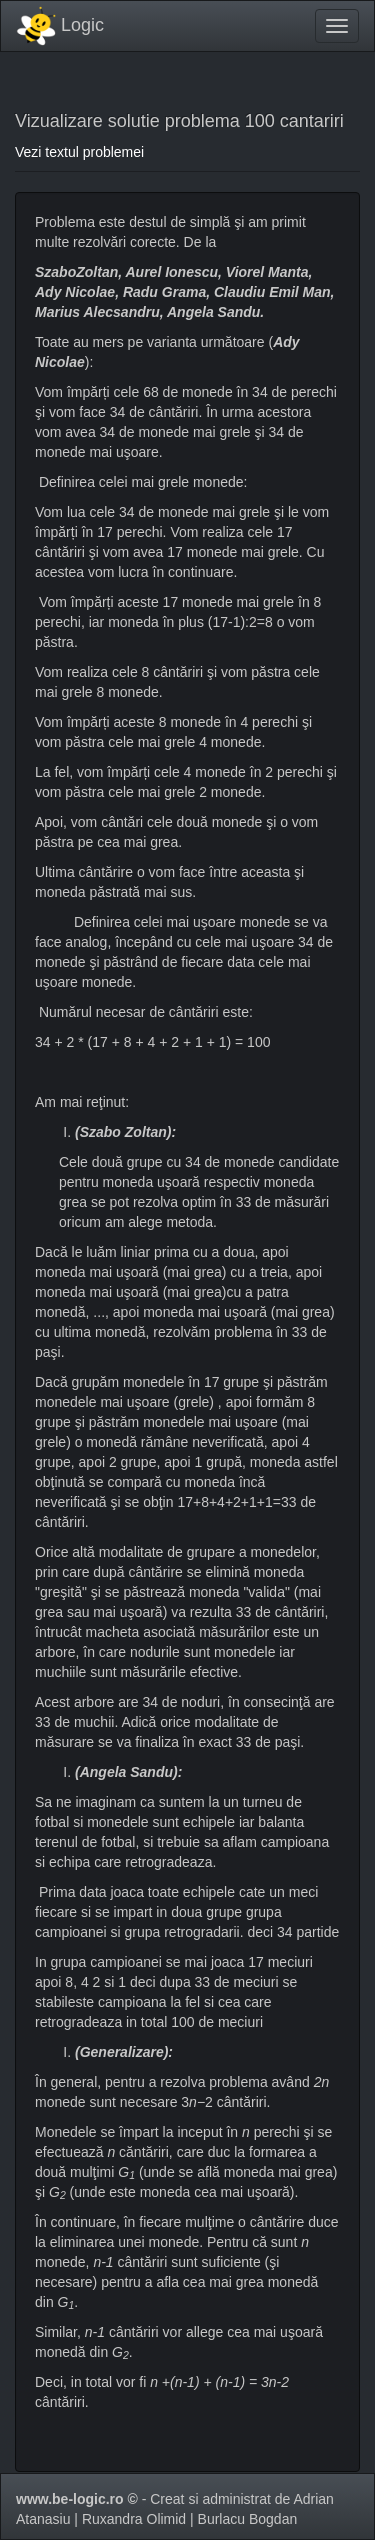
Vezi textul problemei (79, 152)
